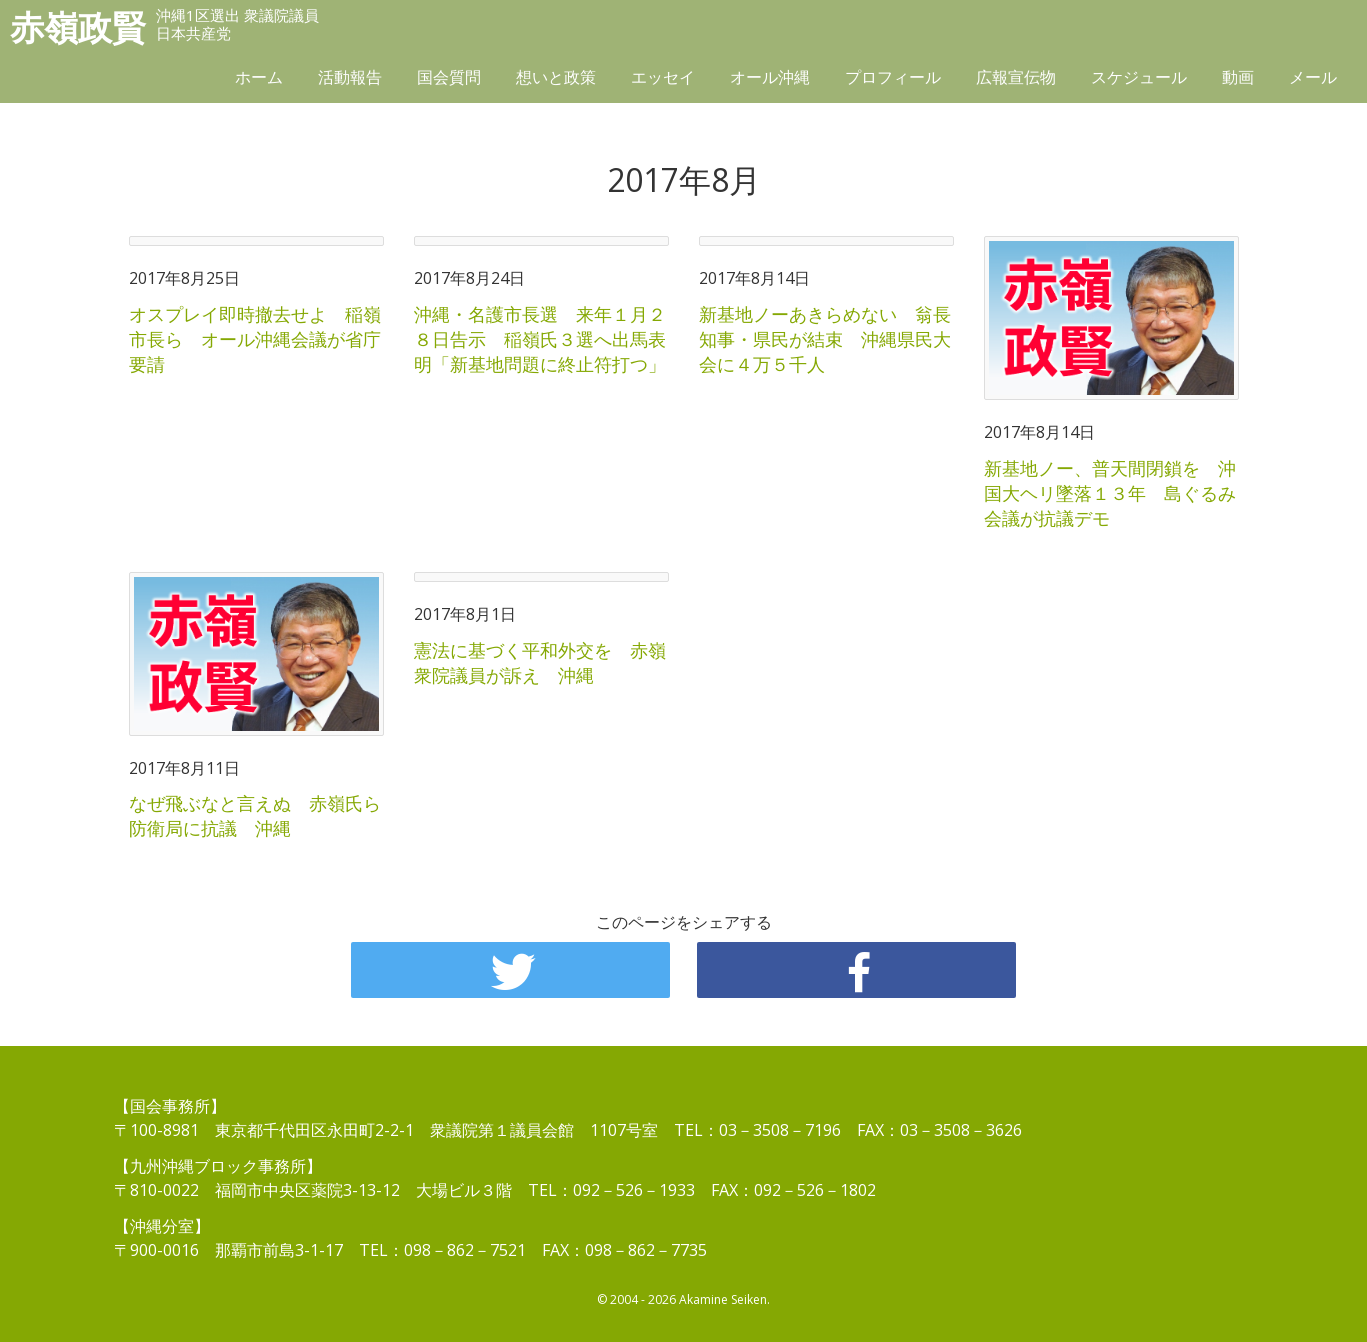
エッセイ (663, 77)
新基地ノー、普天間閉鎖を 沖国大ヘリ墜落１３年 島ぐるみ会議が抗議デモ (1110, 493)
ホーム (259, 77)
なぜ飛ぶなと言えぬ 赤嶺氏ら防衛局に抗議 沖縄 (255, 815)
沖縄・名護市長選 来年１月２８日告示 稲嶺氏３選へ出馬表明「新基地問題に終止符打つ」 (540, 339)
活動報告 (350, 77)
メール (1313, 77)
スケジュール (1139, 77)
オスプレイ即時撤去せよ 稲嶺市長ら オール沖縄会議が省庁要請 (255, 339)
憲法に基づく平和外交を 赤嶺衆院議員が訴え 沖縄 (540, 662)
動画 (1238, 77)
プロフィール (893, 77)
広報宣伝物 (1016, 77)
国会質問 (449, 77)
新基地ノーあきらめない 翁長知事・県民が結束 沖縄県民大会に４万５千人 (825, 339)
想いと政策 (556, 77)
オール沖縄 (770, 77)
